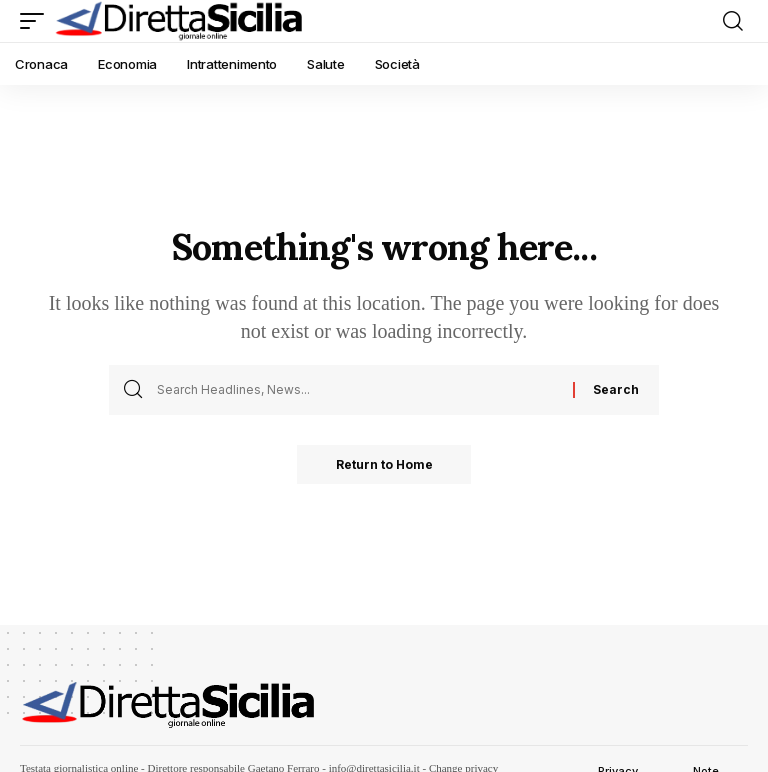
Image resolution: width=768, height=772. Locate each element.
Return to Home (384, 464)
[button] (37, 21)
